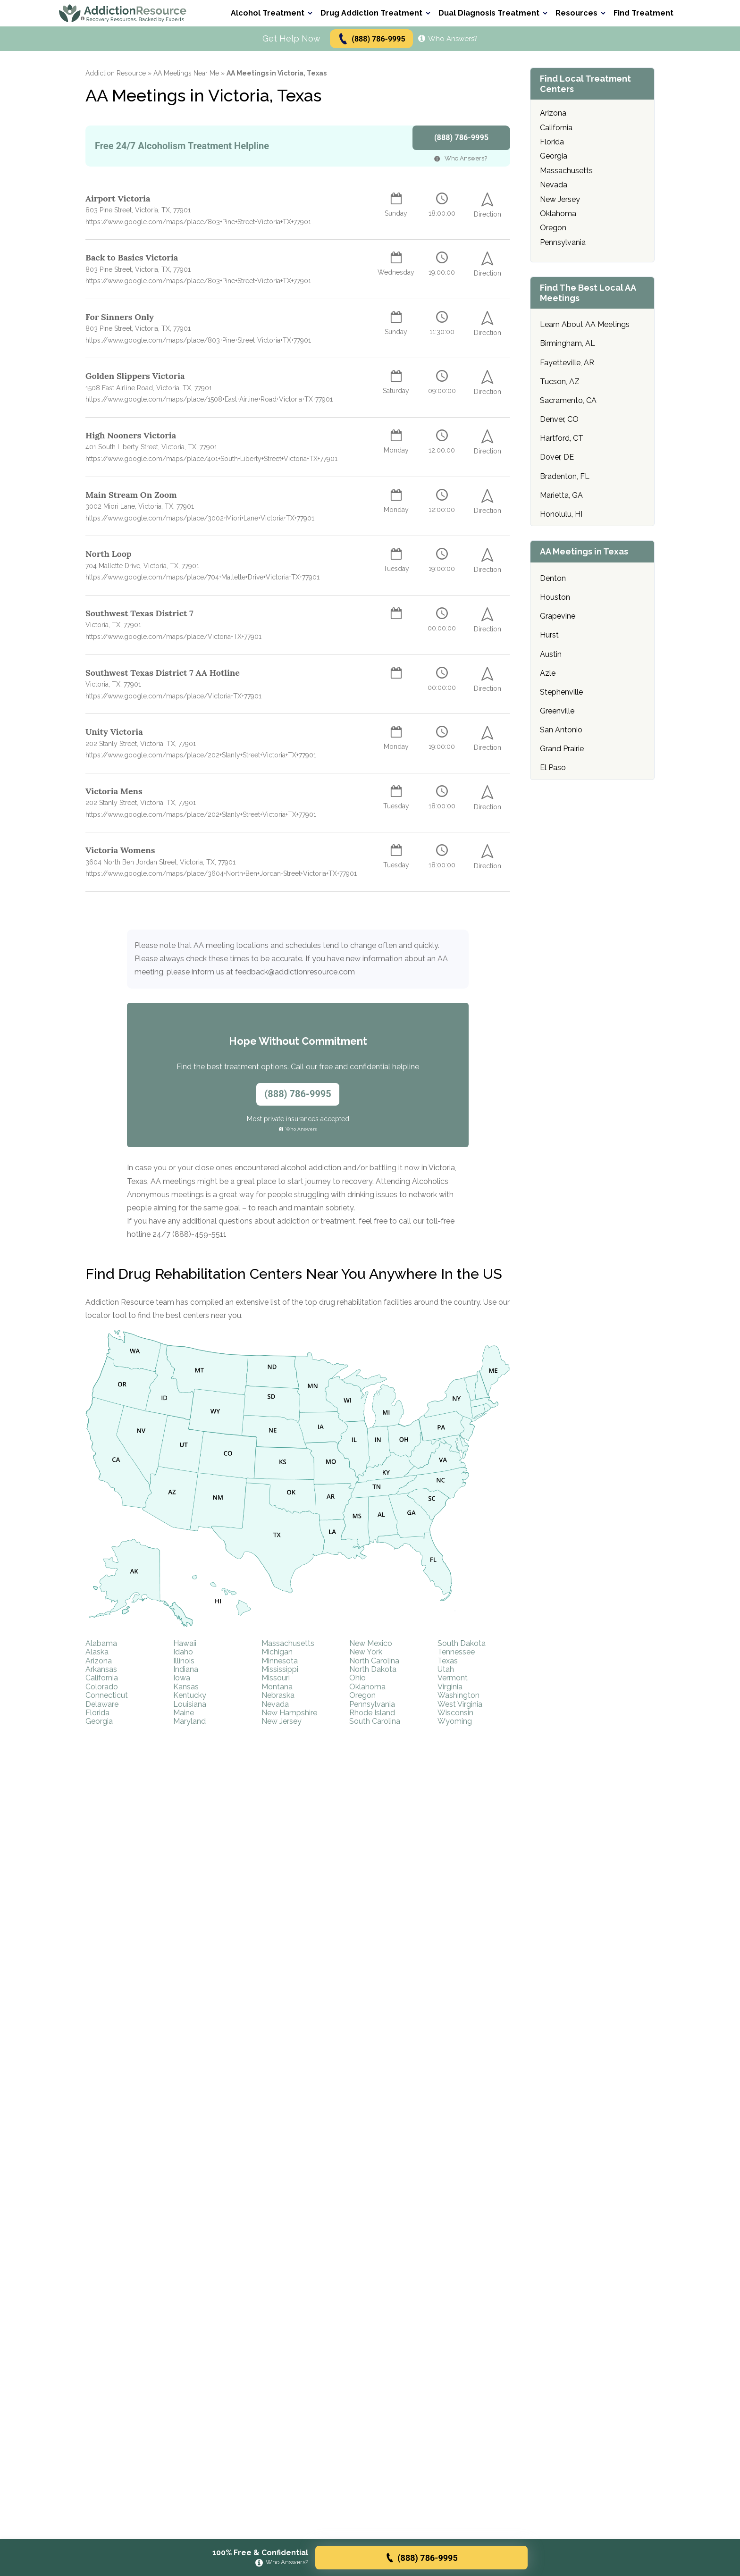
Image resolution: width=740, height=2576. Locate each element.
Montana (277, 1686)
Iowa (181, 1677)
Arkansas (101, 1669)
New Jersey (281, 1721)
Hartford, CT (561, 438)
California (101, 1677)
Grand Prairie (562, 748)
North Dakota (372, 1669)
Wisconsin (455, 1712)
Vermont (452, 1677)
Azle (547, 673)
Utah (445, 1669)
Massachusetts (287, 1643)
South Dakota (461, 1643)
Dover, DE (557, 457)
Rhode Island (372, 1712)
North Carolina (374, 1660)
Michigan (277, 1651)
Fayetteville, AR (567, 362)
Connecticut (106, 1695)
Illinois (183, 1660)
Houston (555, 597)
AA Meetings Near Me (186, 73)
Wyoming (454, 1721)
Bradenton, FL (564, 476)
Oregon (362, 1695)
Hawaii (184, 1643)
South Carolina (374, 1721)
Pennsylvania (372, 1704)
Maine (183, 1712)
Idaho (183, 1651)
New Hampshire (289, 1712)
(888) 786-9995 (371, 39)
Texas (447, 1660)
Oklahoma (367, 1686)
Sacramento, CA (568, 400)
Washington (458, 1695)
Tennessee (456, 1651)
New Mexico (370, 1643)
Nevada (275, 1704)
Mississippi (279, 1669)
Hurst (549, 634)
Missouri (275, 1677)
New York (365, 1651)
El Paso (553, 767)
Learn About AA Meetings (585, 324)
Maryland (189, 1721)
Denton (553, 578)
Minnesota (279, 1660)
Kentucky (189, 1695)
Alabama (101, 1643)
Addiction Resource (115, 73)
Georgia (99, 1721)
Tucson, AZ (560, 381)
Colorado (101, 1686)
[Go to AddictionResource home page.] (122, 13)
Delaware (101, 1704)
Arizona (98, 1660)
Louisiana (189, 1704)
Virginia (449, 1686)
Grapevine (557, 616)
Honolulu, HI (561, 514)
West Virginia (459, 1704)
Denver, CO (559, 419)
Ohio (357, 1677)
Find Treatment (643, 12)
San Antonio (561, 729)
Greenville (557, 710)
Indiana (185, 1669)
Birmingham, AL (567, 343)
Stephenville (561, 692)
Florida (97, 1712)
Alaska (97, 1651)
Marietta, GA (561, 495)
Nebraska (277, 1695)
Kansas (186, 1686)
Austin (551, 654)
